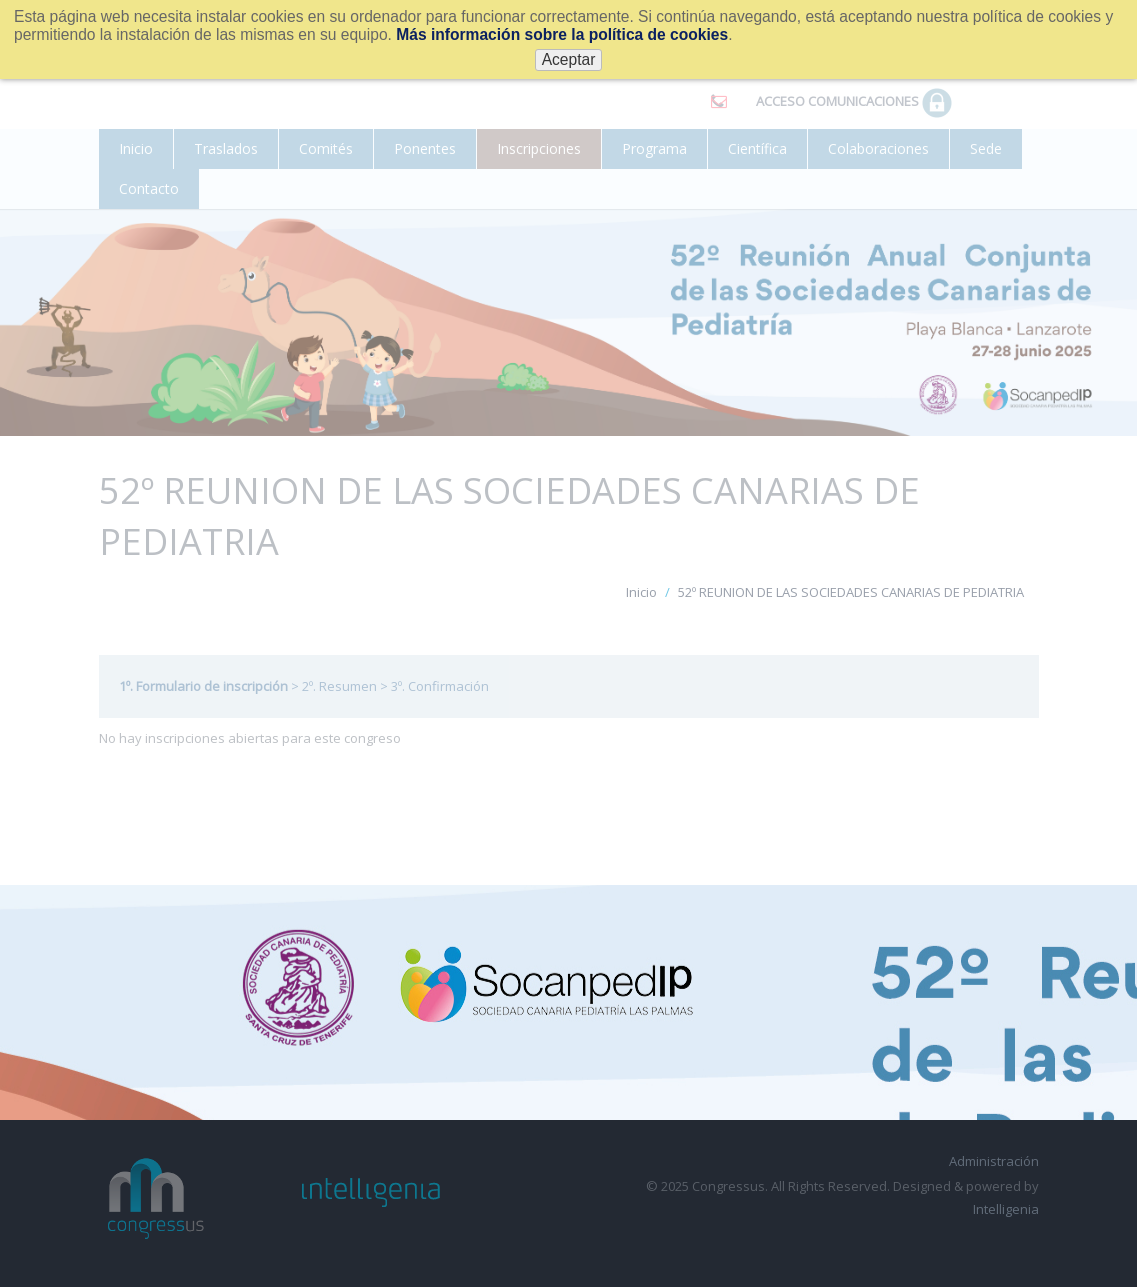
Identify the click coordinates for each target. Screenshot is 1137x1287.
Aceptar (569, 59)
